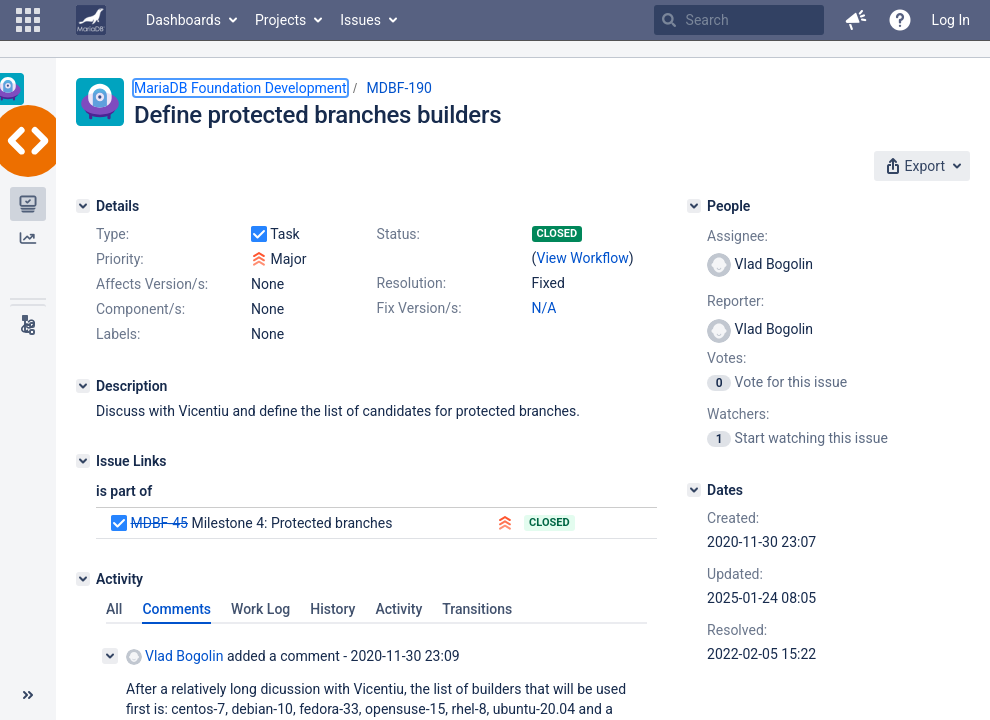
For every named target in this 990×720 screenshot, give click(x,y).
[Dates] (694, 490)
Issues (360, 20)
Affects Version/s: (152, 284)
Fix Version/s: (419, 308)
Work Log (260, 609)
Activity (398, 609)
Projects (280, 20)
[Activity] (83, 579)
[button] (28, 20)
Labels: (118, 334)
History (332, 609)
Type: (112, 234)
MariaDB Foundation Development (240, 88)
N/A (544, 308)
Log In (951, 20)
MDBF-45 (158, 523)
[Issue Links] (83, 461)
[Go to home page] (91, 20)
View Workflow (583, 258)
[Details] (83, 206)
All (114, 609)
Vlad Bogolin (174, 656)
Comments (176, 609)
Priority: (120, 259)
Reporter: (735, 301)
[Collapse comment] (110, 656)
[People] (694, 206)
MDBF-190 (399, 88)
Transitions (477, 609)
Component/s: (140, 309)
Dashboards (183, 20)
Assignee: (737, 236)
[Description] (83, 386)
